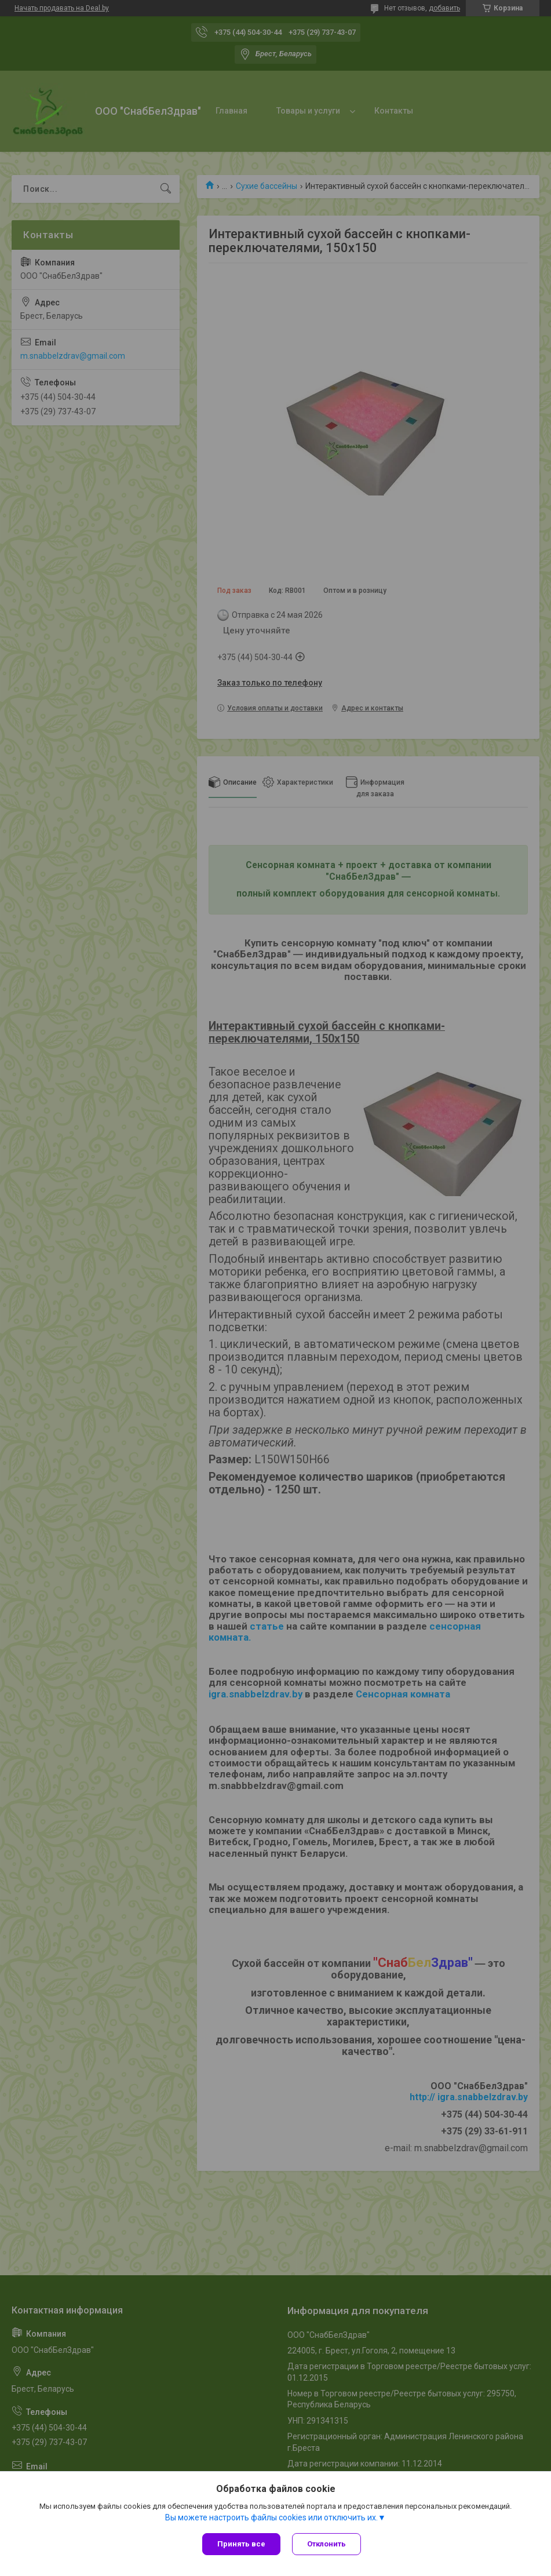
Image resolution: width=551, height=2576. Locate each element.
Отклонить (326, 2543)
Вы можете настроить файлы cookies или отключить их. (271, 2517)
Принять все (241, 2543)
